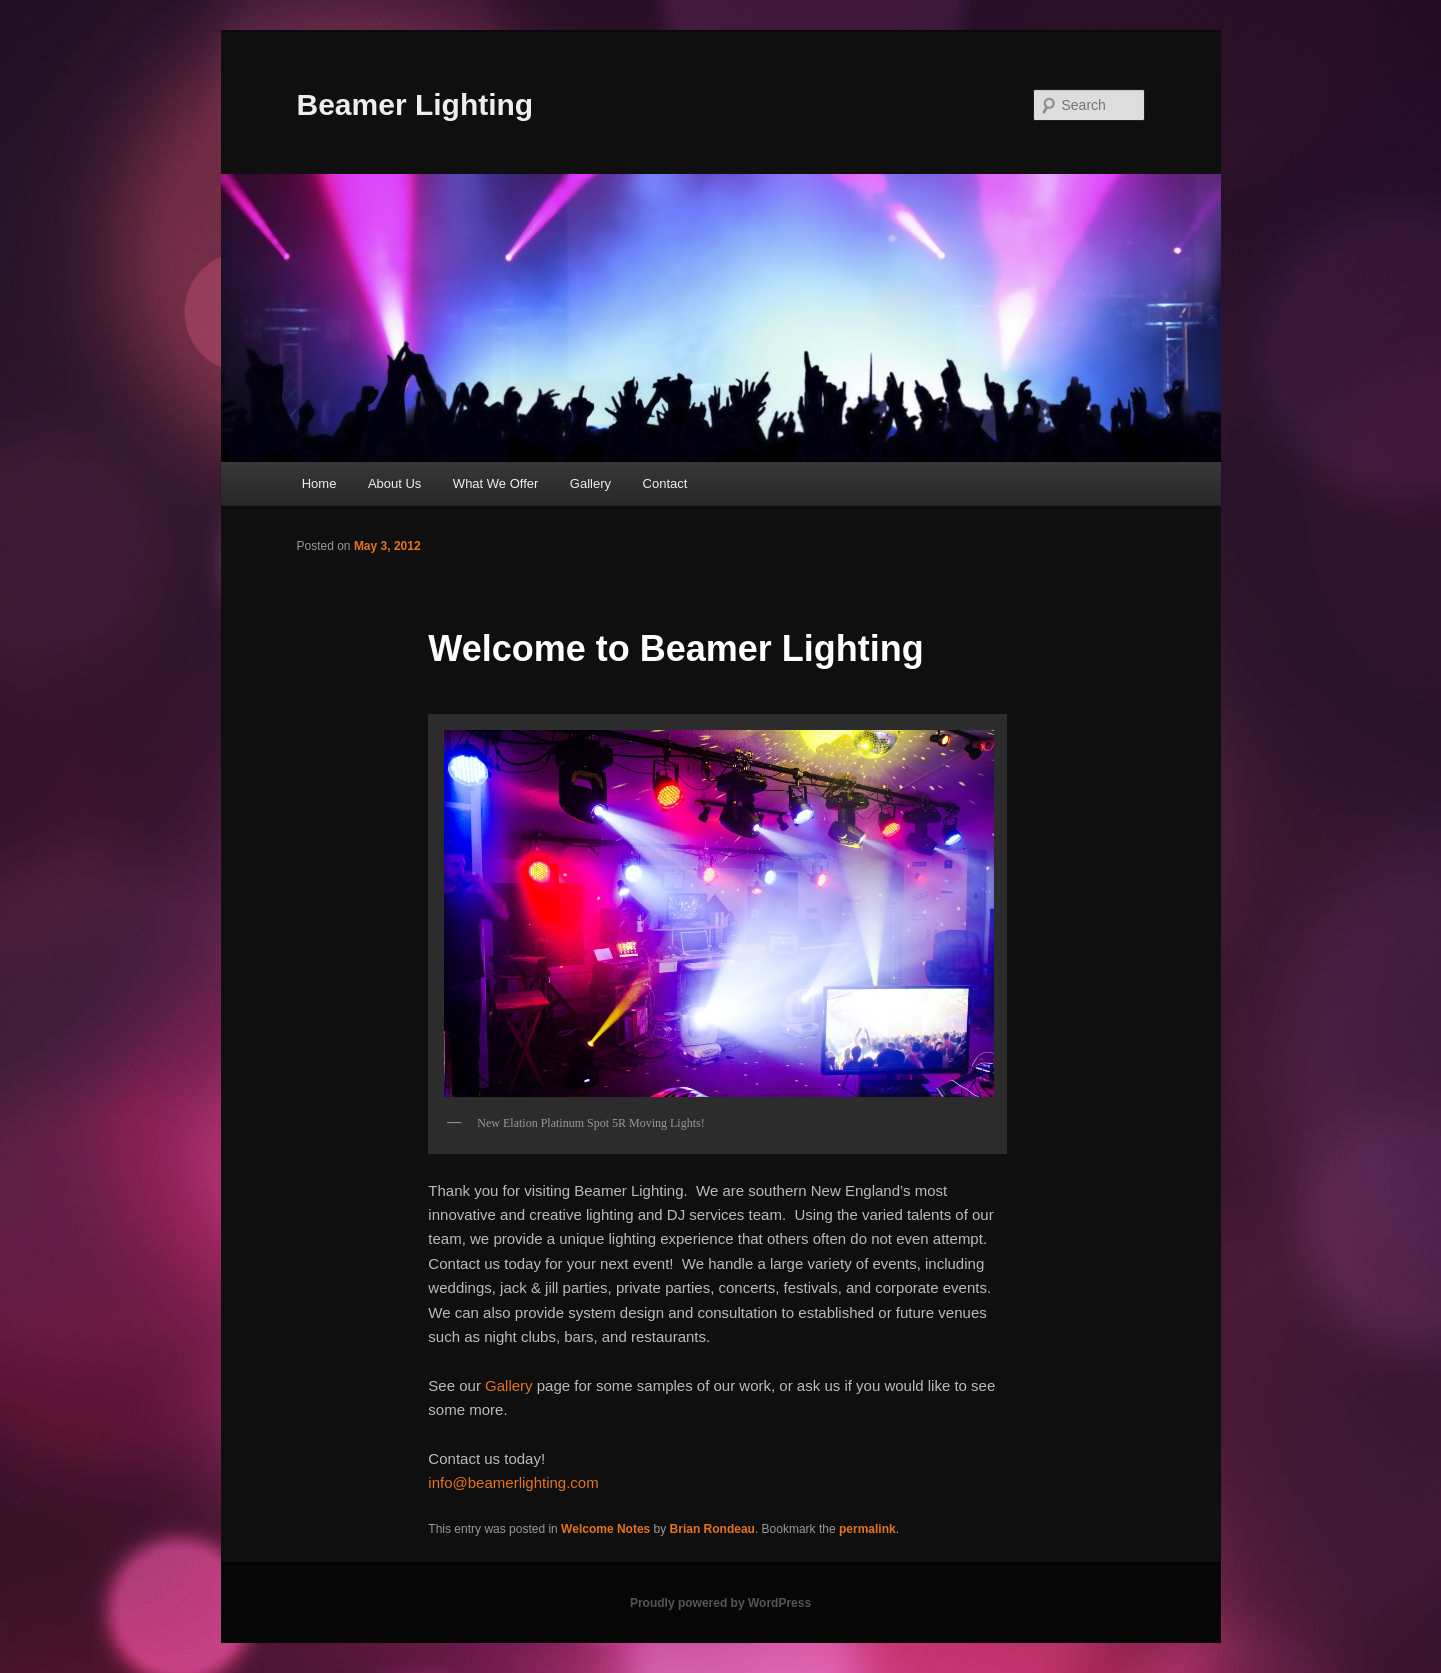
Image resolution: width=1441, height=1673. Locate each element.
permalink (867, 1529)
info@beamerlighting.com (513, 1482)
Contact (665, 483)
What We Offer (496, 483)
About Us (394, 483)
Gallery (590, 483)
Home (319, 483)
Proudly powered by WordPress (720, 1603)
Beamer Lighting (415, 104)
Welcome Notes (605, 1529)
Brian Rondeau (712, 1529)
